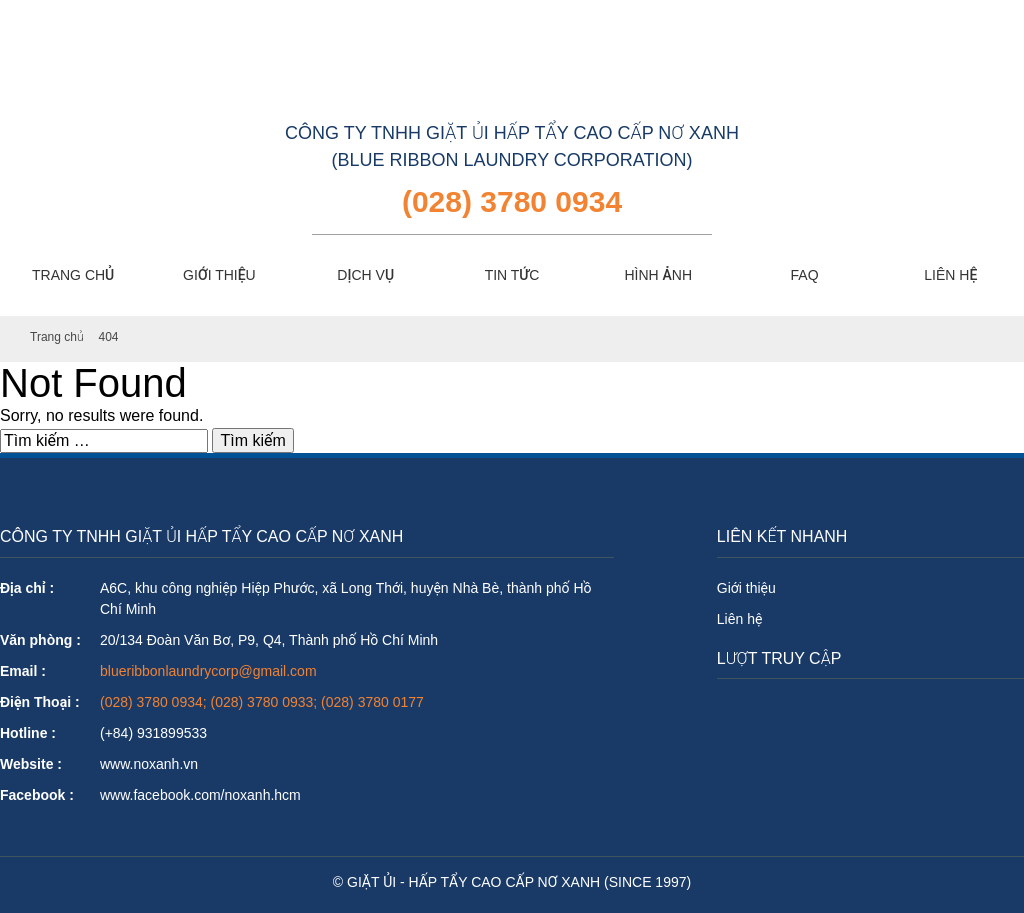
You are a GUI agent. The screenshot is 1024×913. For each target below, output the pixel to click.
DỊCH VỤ (365, 275)
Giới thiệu (746, 588)
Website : (31, 764)
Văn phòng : (40, 640)
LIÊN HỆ (950, 275)
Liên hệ (740, 619)
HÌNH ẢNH (658, 275)
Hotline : (28, 733)
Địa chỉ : (27, 588)
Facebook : (37, 795)
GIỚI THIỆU (219, 275)
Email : (23, 671)
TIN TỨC (512, 275)
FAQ (805, 275)
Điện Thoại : (40, 702)
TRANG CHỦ (73, 275)
